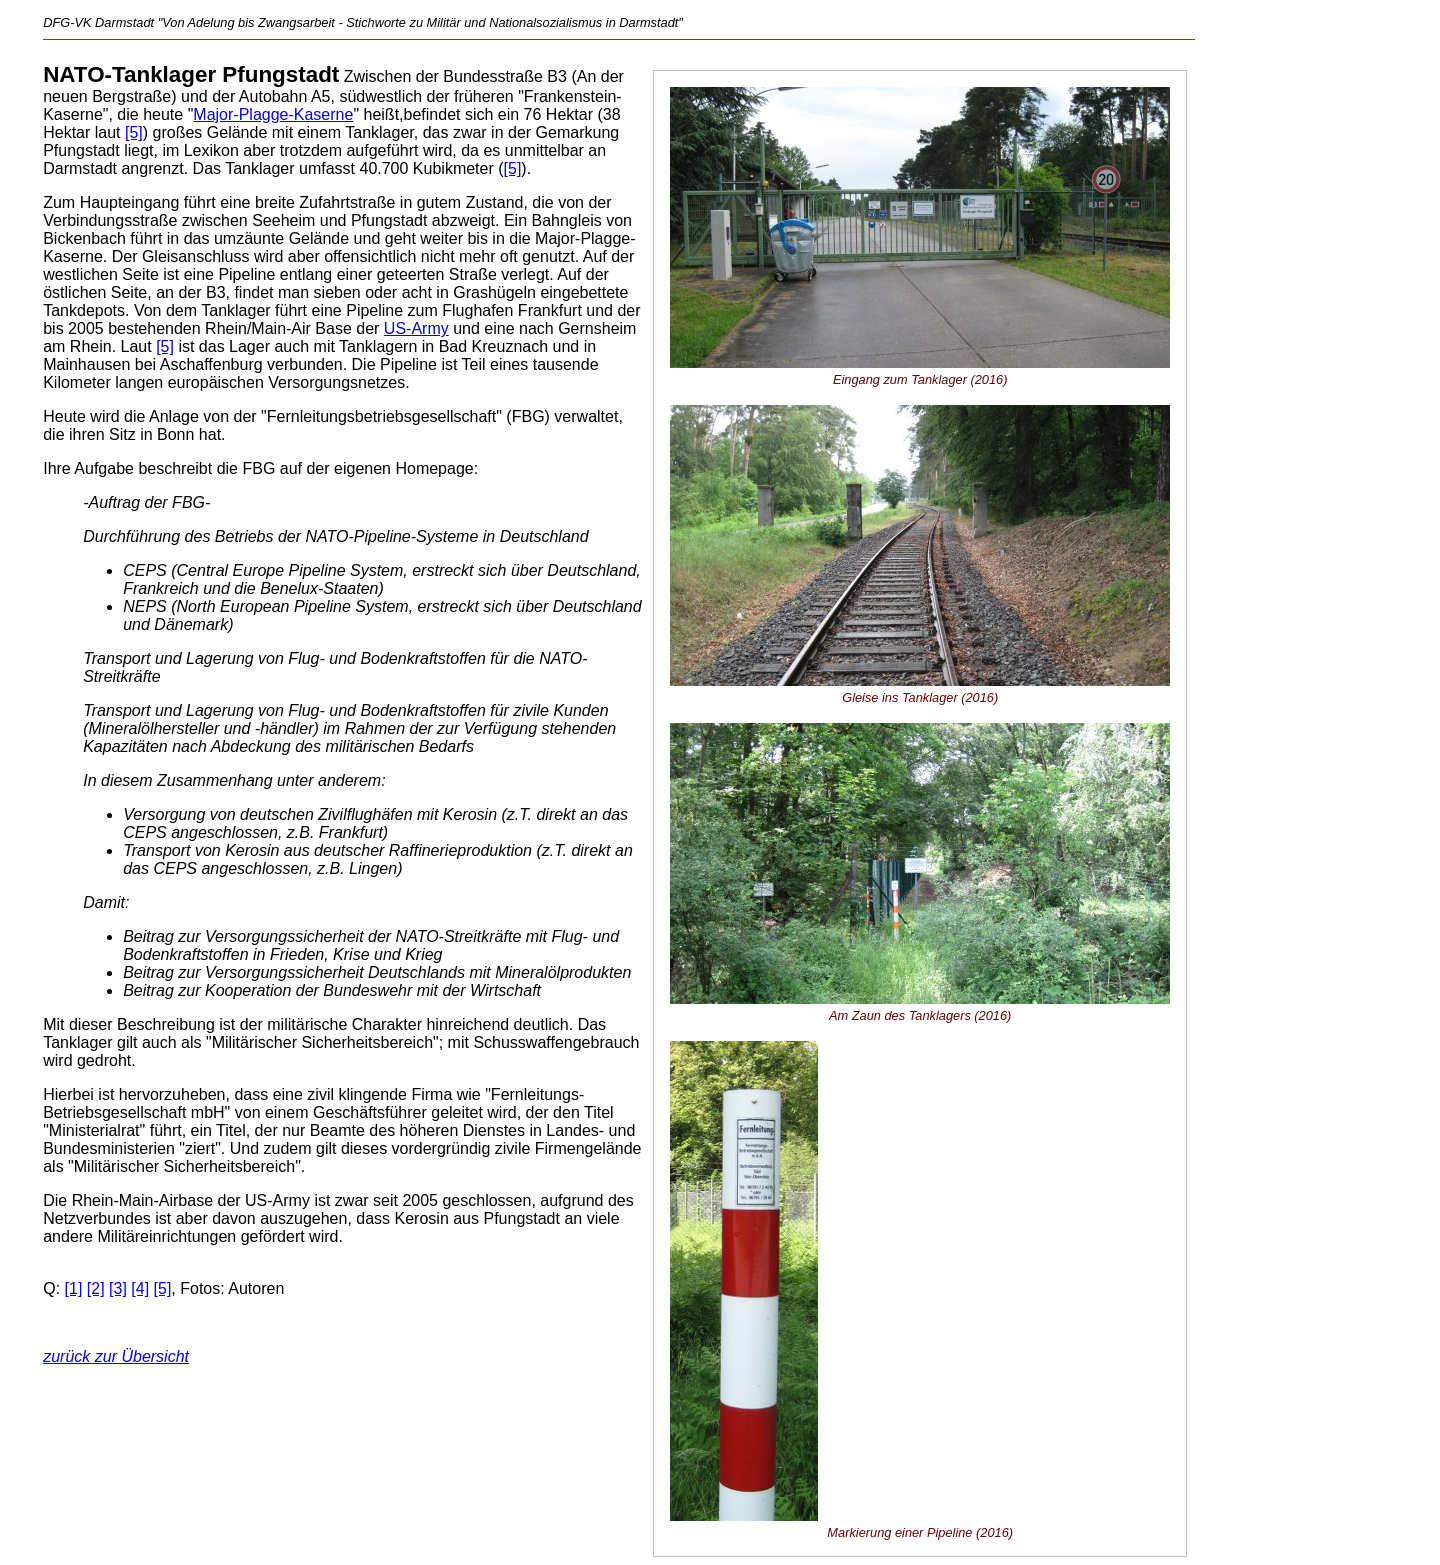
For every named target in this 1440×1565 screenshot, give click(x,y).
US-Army (416, 328)
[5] (134, 132)
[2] (96, 1288)
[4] (140, 1288)
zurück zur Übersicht (116, 1356)
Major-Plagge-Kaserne (273, 114)
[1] (74, 1288)
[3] (118, 1288)
